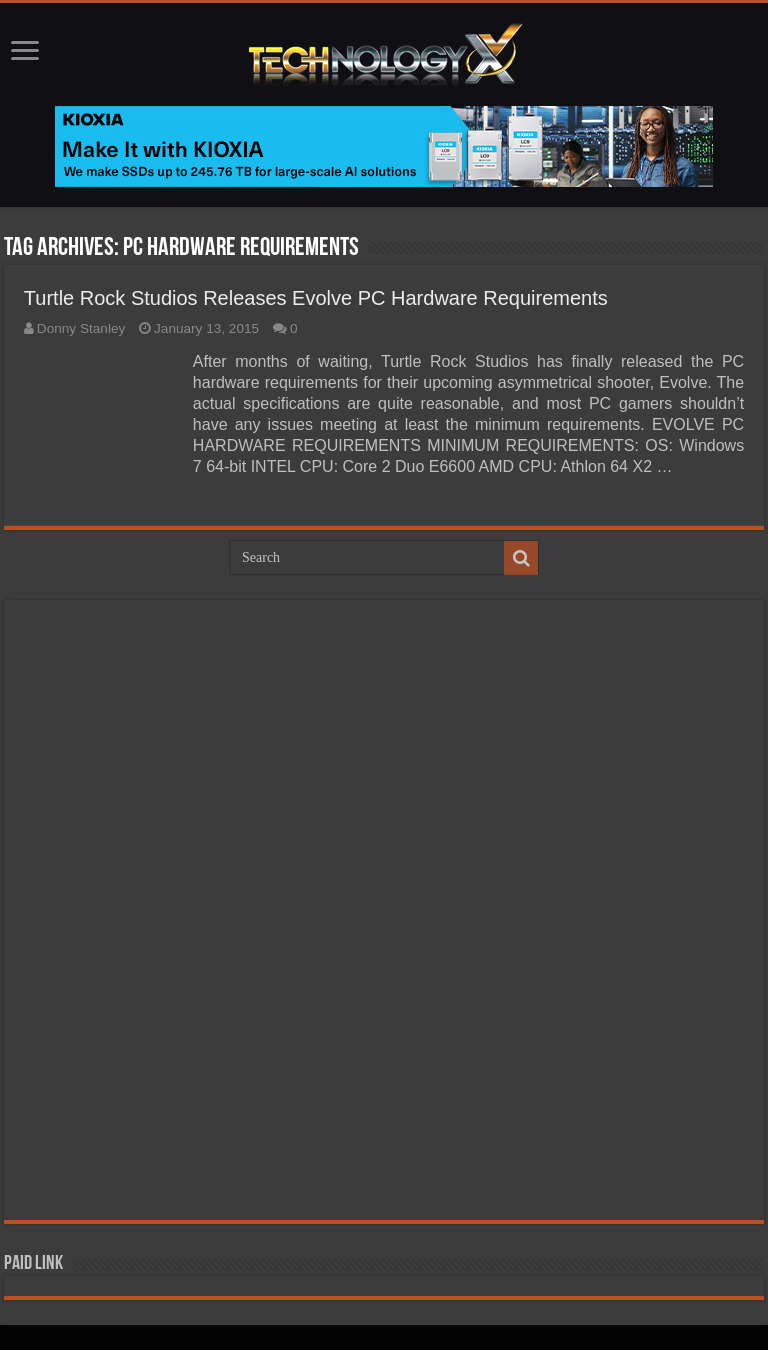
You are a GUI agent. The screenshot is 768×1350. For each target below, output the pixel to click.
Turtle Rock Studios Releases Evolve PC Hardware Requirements (316, 298)
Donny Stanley (81, 328)
